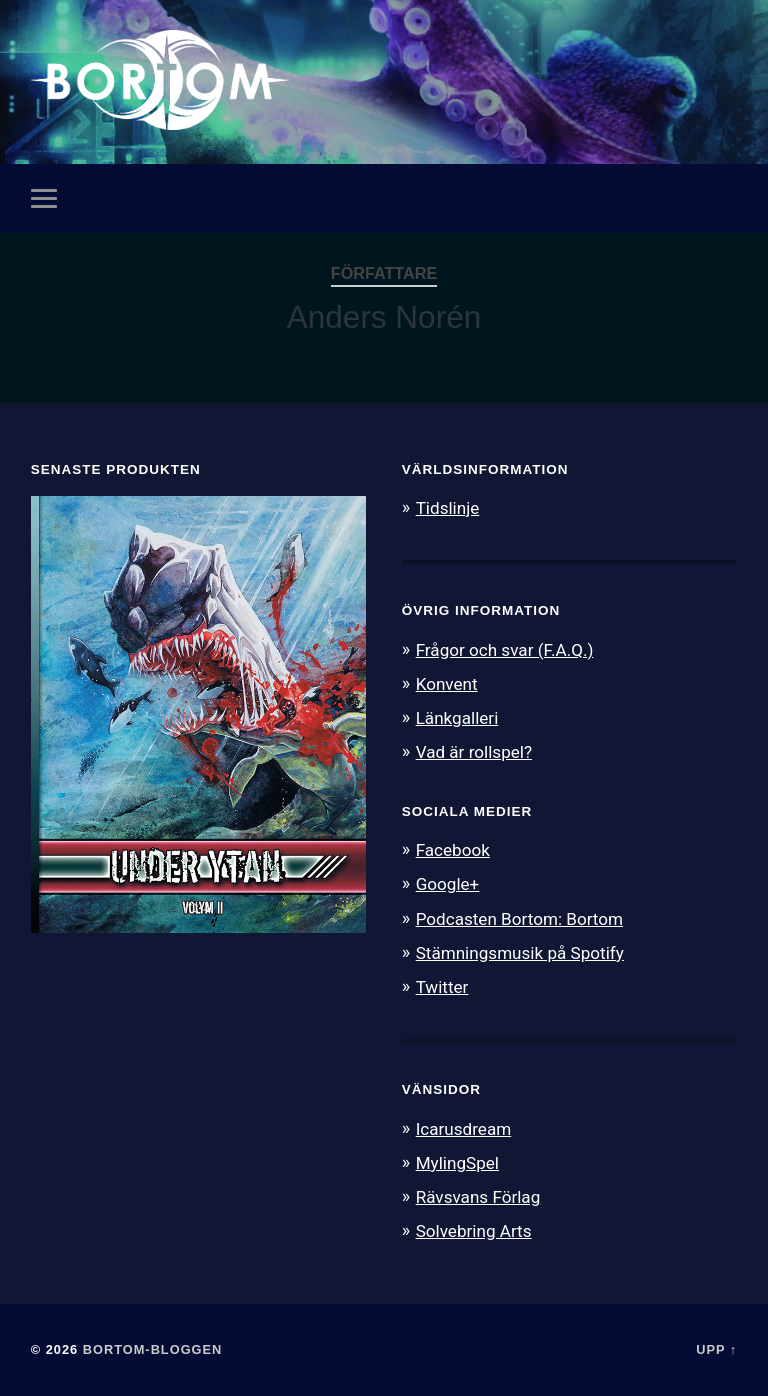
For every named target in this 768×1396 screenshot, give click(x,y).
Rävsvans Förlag (478, 1197)
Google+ (448, 884)
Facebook (453, 850)
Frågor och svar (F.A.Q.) (505, 650)
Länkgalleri (457, 718)
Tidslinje (448, 508)
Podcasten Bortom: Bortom (519, 919)
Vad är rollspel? (474, 752)
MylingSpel (457, 1163)
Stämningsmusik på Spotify (520, 953)
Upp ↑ (716, 1349)
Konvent (447, 684)
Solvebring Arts (474, 1231)
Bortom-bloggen (153, 1349)
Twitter (442, 987)
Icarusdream (464, 1129)
